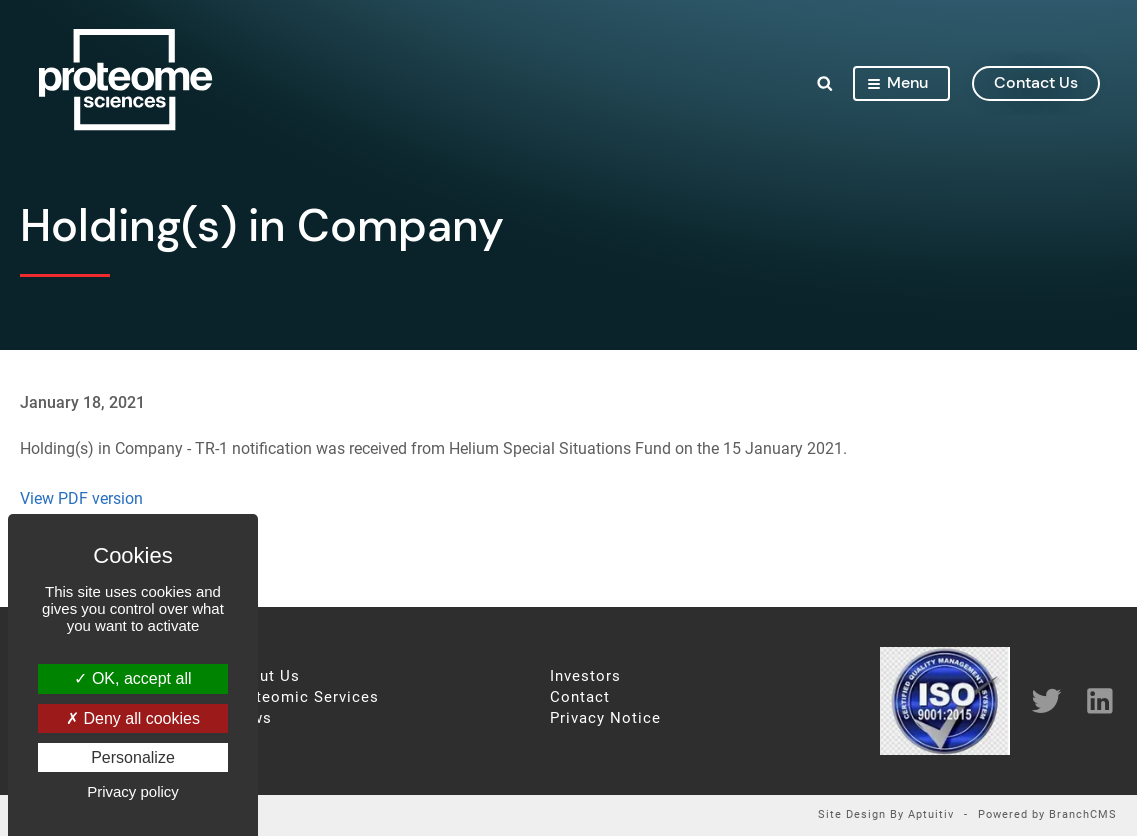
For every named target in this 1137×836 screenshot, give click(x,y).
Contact (580, 697)
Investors (585, 676)
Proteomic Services (304, 697)
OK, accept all (132, 678)
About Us (265, 676)
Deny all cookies (133, 718)
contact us (1035, 83)
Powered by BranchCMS (1047, 815)
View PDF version (81, 498)
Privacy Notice (605, 718)
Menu (897, 83)
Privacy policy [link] (133, 791)
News (251, 718)
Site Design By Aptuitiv (886, 815)
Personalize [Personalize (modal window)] (133, 757)
